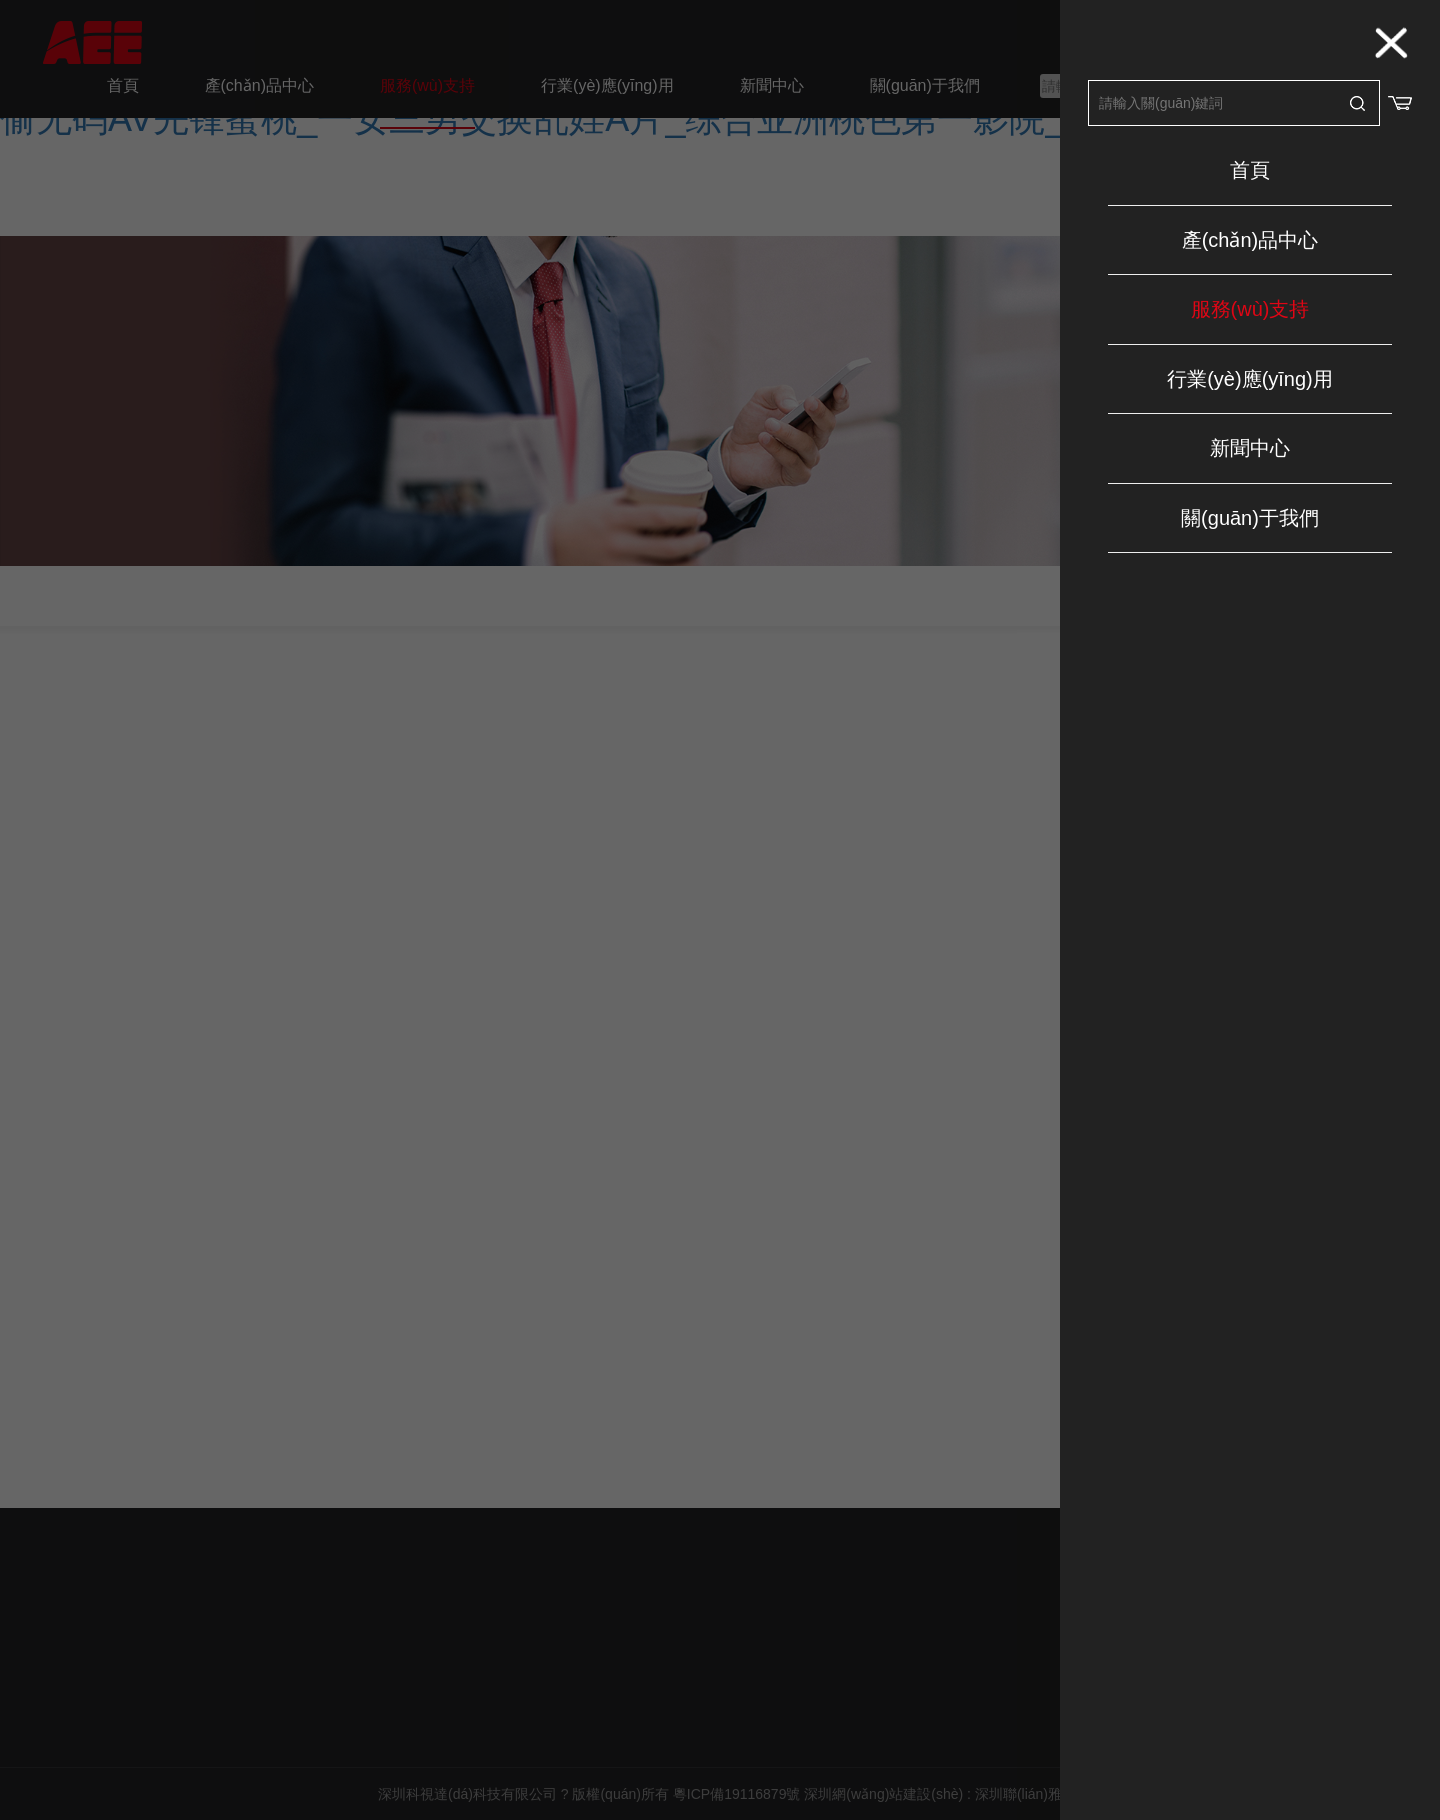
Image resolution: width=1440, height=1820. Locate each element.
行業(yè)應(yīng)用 (1250, 379)
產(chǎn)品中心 (1250, 240)
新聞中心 (1250, 448)
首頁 (1250, 170)
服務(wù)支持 (1250, 309)
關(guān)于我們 (1250, 518)
